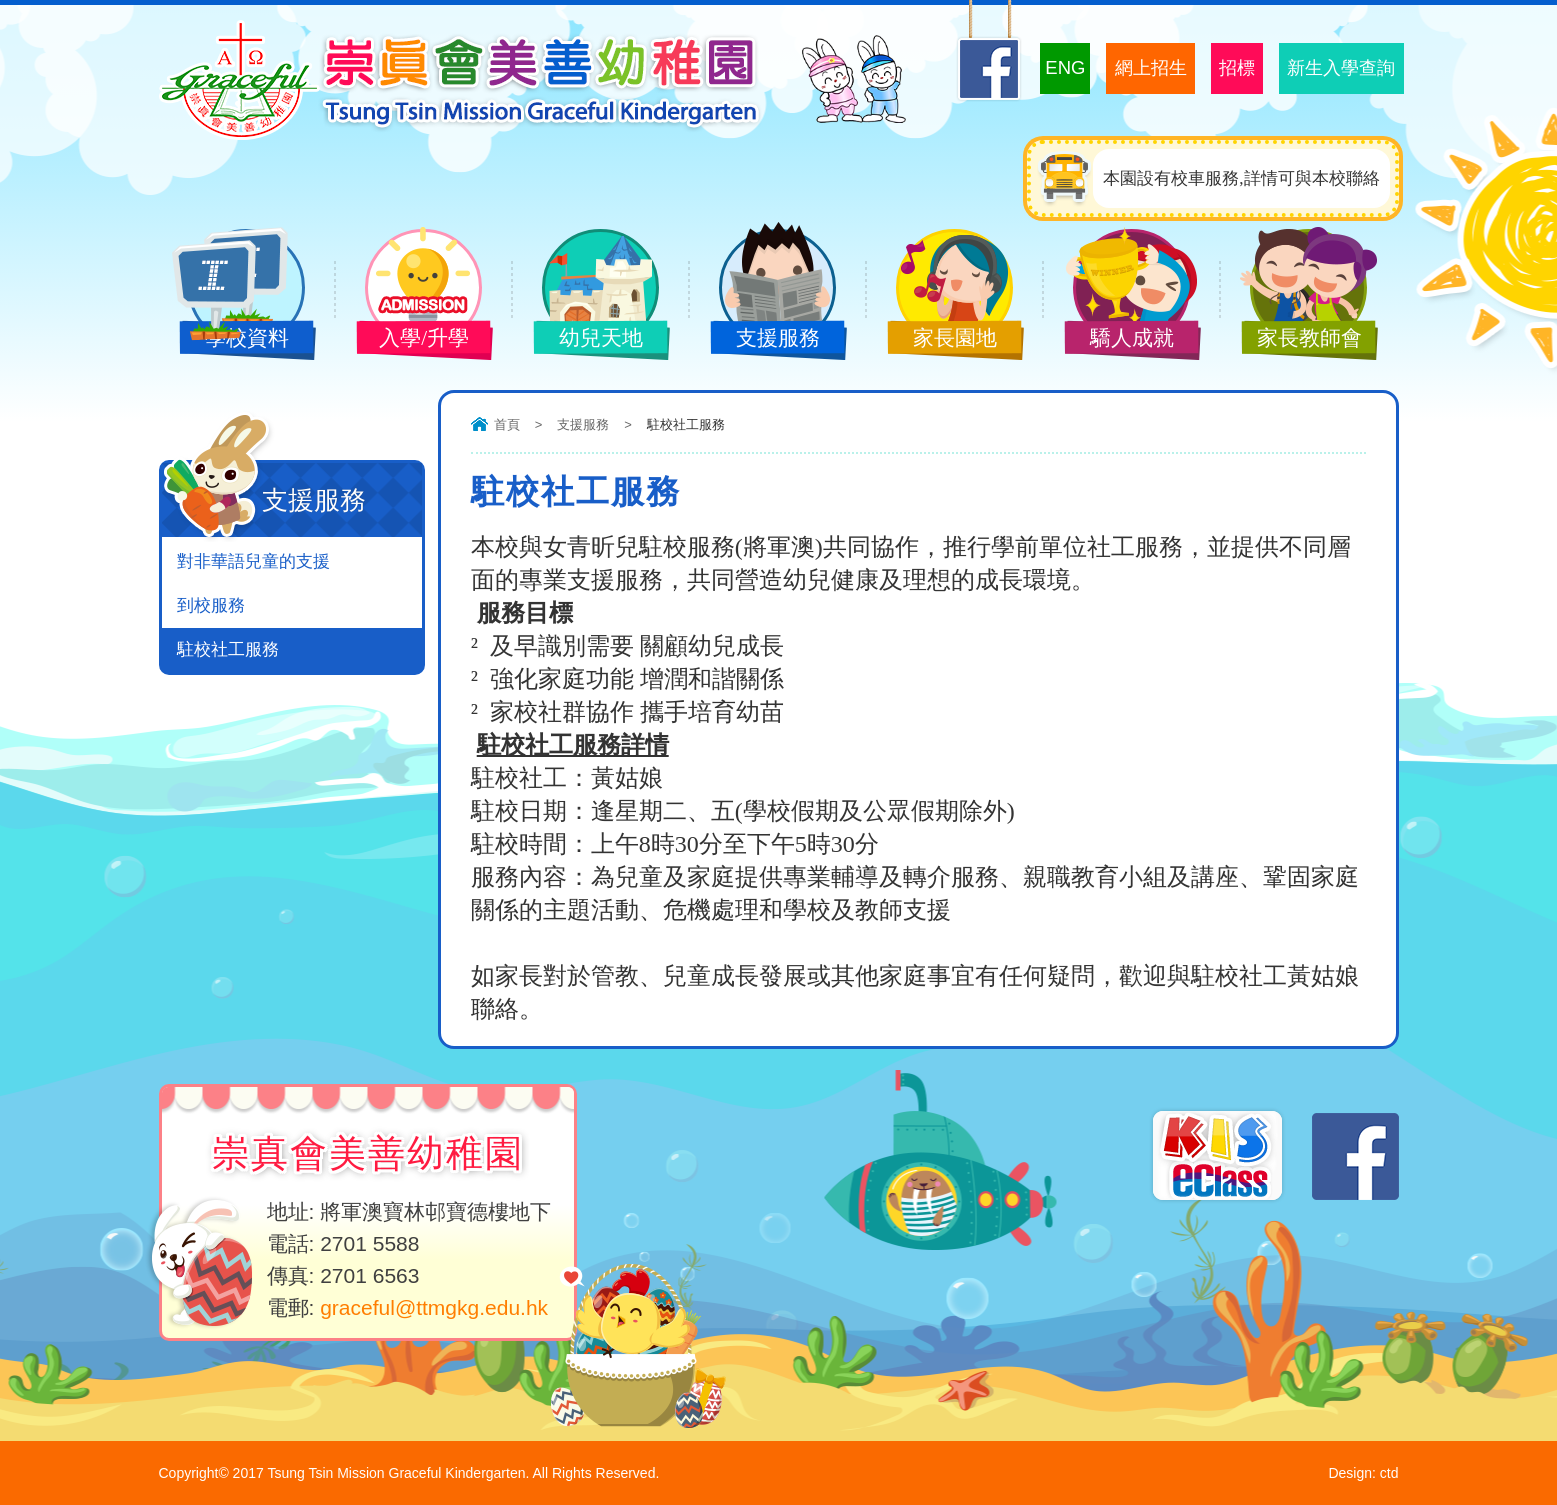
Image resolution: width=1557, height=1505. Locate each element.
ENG (1028, 67)
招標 (1218, 68)
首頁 (507, 424)
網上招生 (1122, 68)
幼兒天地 (586, 340)
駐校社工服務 (228, 649)
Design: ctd (1363, 1473)
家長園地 (940, 340)
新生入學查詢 (1334, 68)
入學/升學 (409, 340)
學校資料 (232, 340)
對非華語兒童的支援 (253, 561)
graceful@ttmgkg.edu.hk (434, 1307)
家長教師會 (1294, 340)
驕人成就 (1117, 340)
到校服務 (211, 605)
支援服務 (763, 340)
